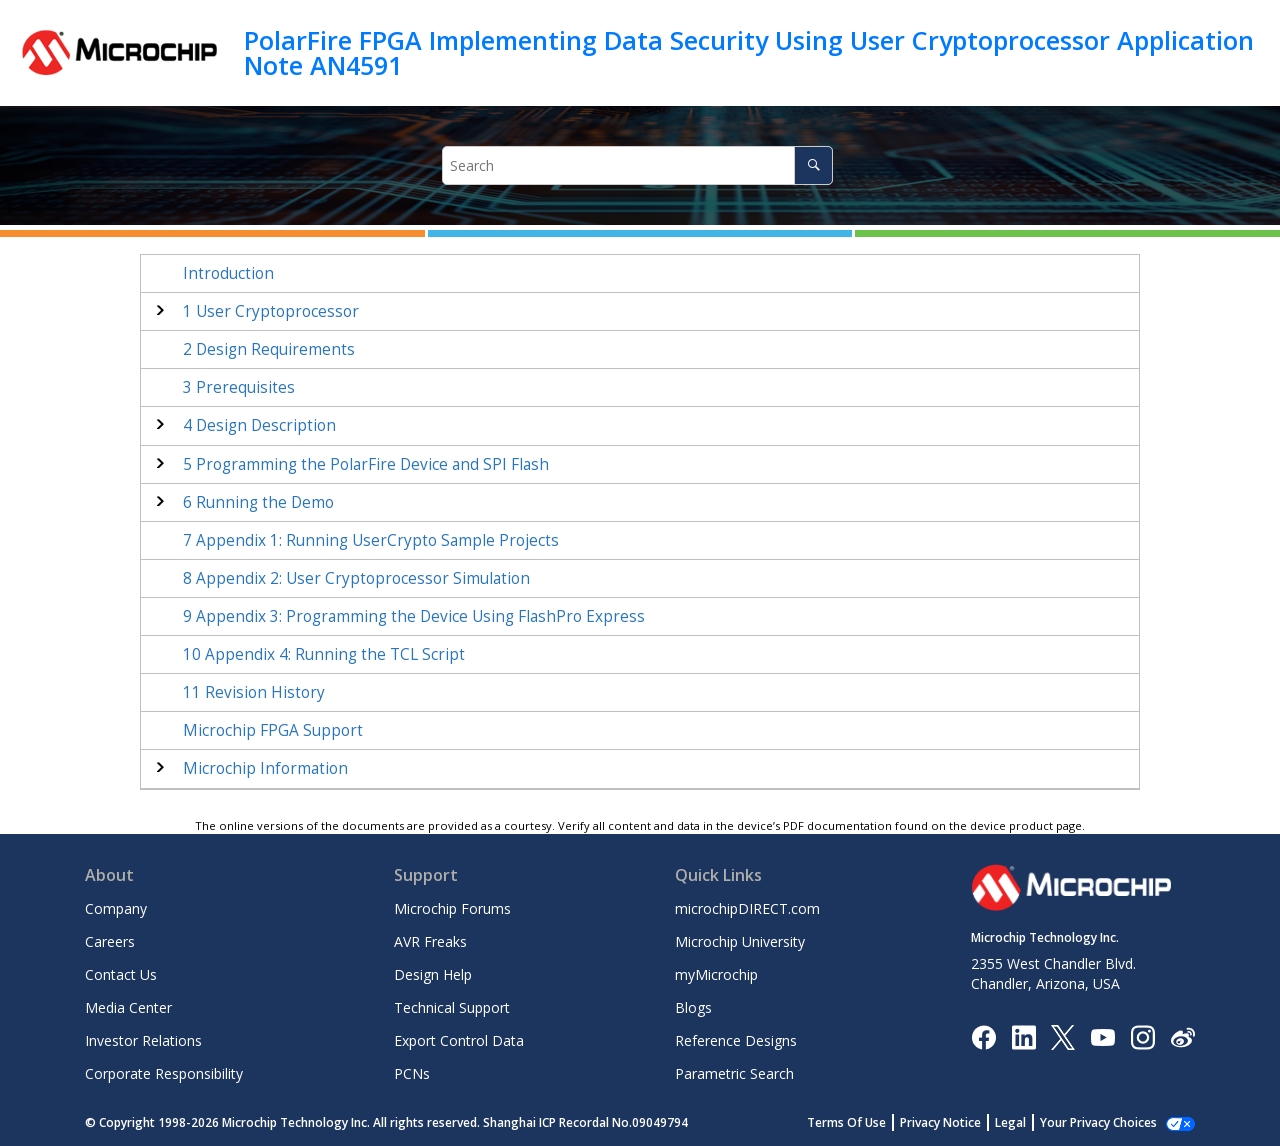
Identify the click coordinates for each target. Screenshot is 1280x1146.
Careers (110, 941)
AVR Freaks (430, 941)
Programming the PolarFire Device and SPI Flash (366, 464)
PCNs (412, 1073)
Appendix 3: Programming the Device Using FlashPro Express (414, 616)
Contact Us (121, 974)
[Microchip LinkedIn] (1023, 1035)
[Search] (813, 165)
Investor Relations (143, 1040)
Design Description (259, 425)
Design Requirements (269, 349)
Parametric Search (734, 1073)
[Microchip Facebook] (983, 1035)
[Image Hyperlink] (1102, 1036)
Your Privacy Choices (1098, 1122)
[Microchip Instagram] (1142, 1035)
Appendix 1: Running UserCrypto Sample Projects (371, 540)
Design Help (433, 974)
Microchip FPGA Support (273, 730)
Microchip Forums (452, 908)
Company (116, 908)
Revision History (254, 692)
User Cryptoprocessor (271, 311)
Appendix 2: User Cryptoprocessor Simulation (356, 578)
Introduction (228, 273)
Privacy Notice (940, 1122)
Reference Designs (736, 1040)
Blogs (693, 1007)
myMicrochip (716, 974)
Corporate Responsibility (164, 1073)
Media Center (128, 1007)
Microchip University (740, 941)
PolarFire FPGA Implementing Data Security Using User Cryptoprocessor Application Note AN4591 (749, 52)
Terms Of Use (846, 1122)
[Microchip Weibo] (1182, 1036)
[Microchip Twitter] (1063, 1035)
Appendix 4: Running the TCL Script (324, 654)
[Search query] (637, 165)
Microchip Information (265, 768)
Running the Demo (258, 502)
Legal (1010, 1122)
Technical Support (452, 1007)
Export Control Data (459, 1040)
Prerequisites (239, 387)
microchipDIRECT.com (747, 908)
